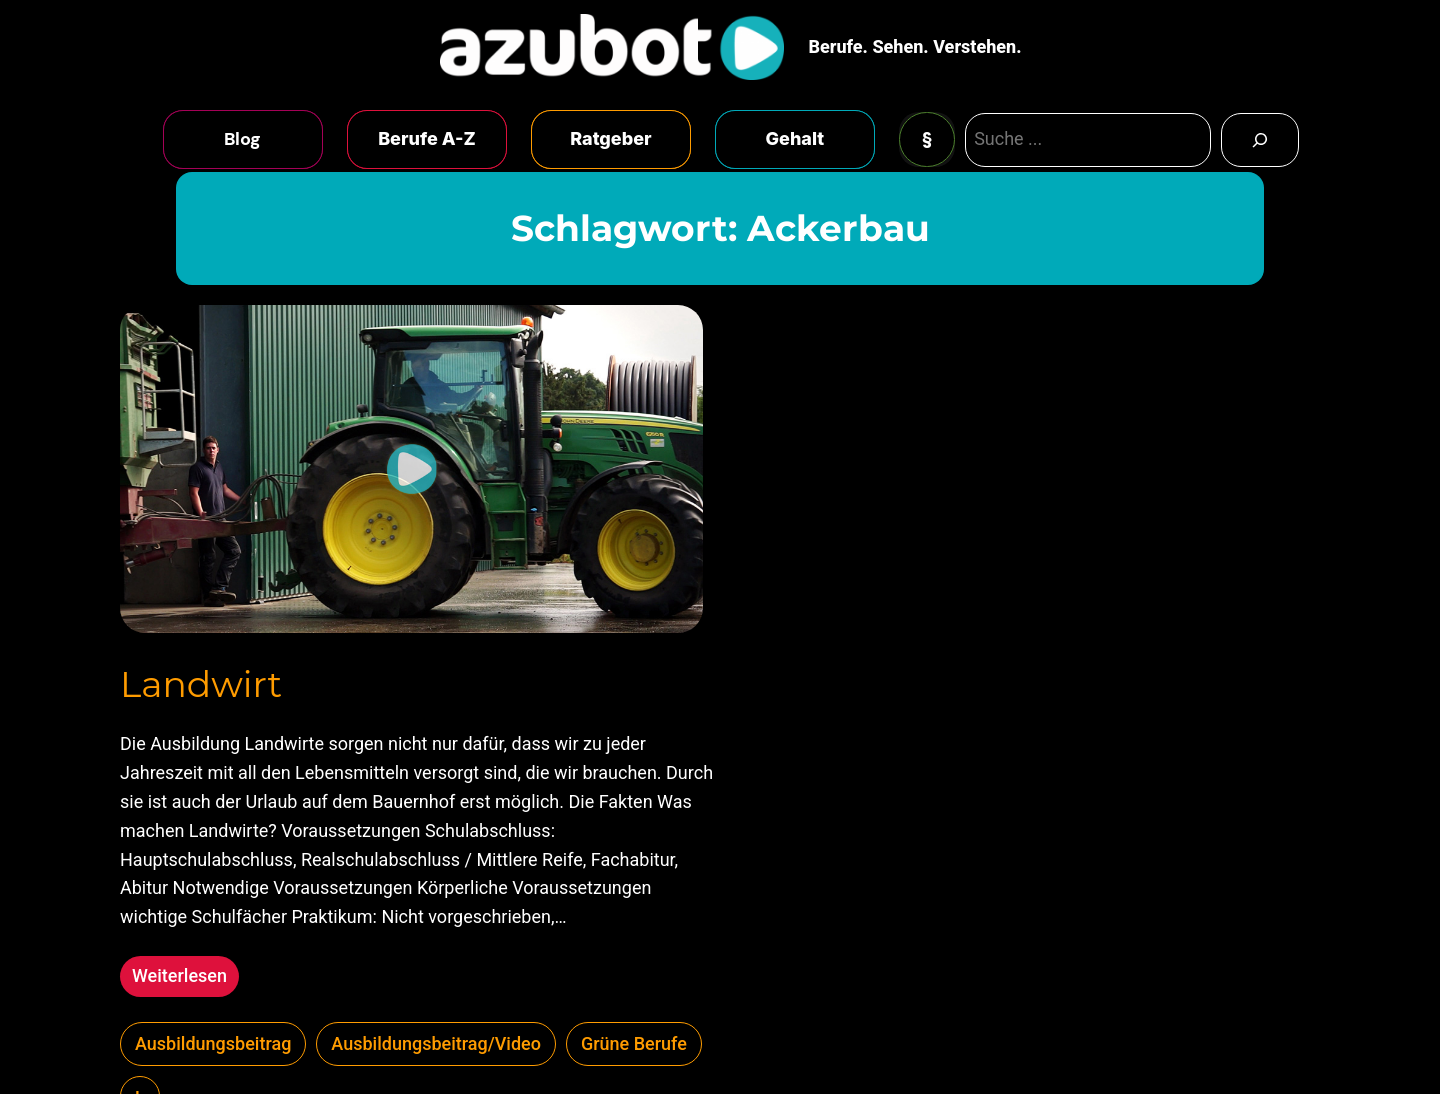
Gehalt (795, 138)
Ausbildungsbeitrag (213, 1043)
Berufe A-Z (427, 138)
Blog (242, 139)
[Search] (1260, 140)
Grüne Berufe (634, 1043)
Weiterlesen (185, 978)
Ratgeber (610, 138)
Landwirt (201, 684)
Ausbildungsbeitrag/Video (436, 1043)
